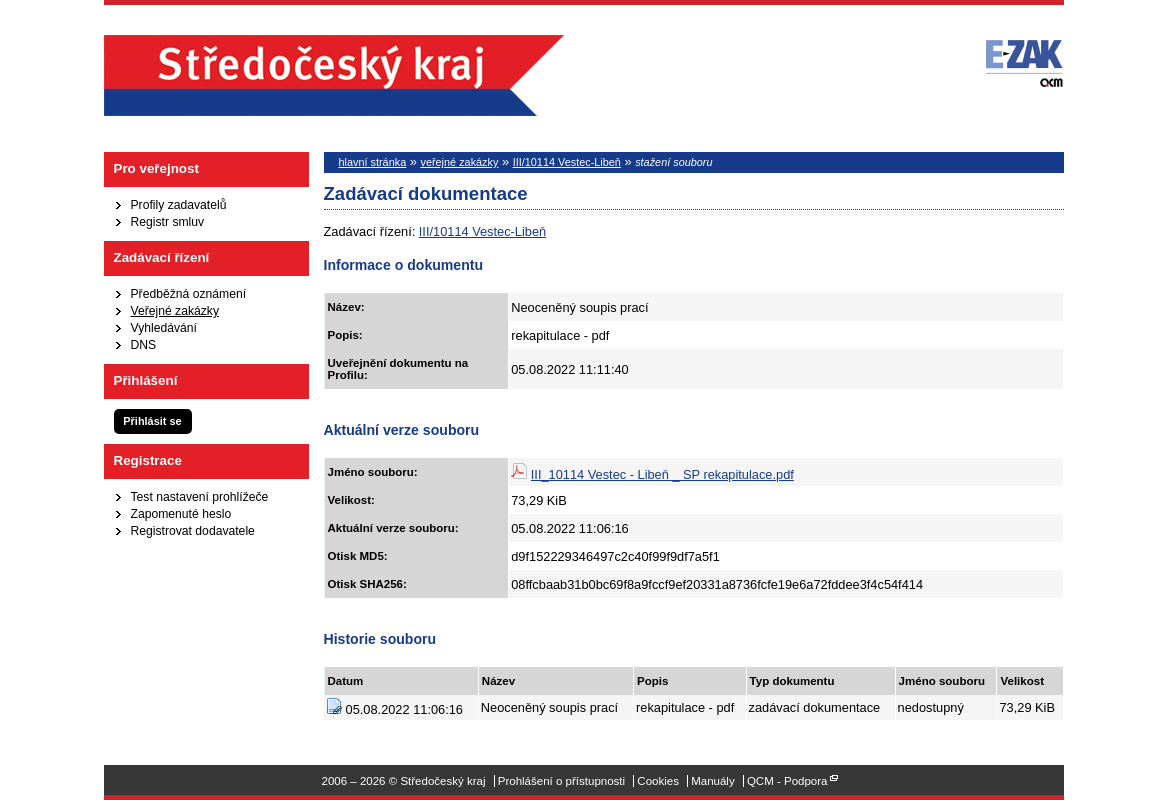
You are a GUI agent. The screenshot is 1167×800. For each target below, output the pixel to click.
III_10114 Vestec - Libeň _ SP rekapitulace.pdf (662, 474)
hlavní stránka (373, 162)
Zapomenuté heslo (181, 514)
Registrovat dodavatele (193, 531)
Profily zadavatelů (179, 205)
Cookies (658, 781)
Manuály (713, 781)
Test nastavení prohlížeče (200, 497)
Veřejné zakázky (175, 311)
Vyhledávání (164, 328)
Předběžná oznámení (189, 294)
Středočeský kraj (334, 75)
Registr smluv (168, 222)
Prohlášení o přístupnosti (561, 781)
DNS (144, 345)
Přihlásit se (152, 421)
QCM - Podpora (787, 781)
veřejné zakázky (459, 162)
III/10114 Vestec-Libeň (567, 162)
